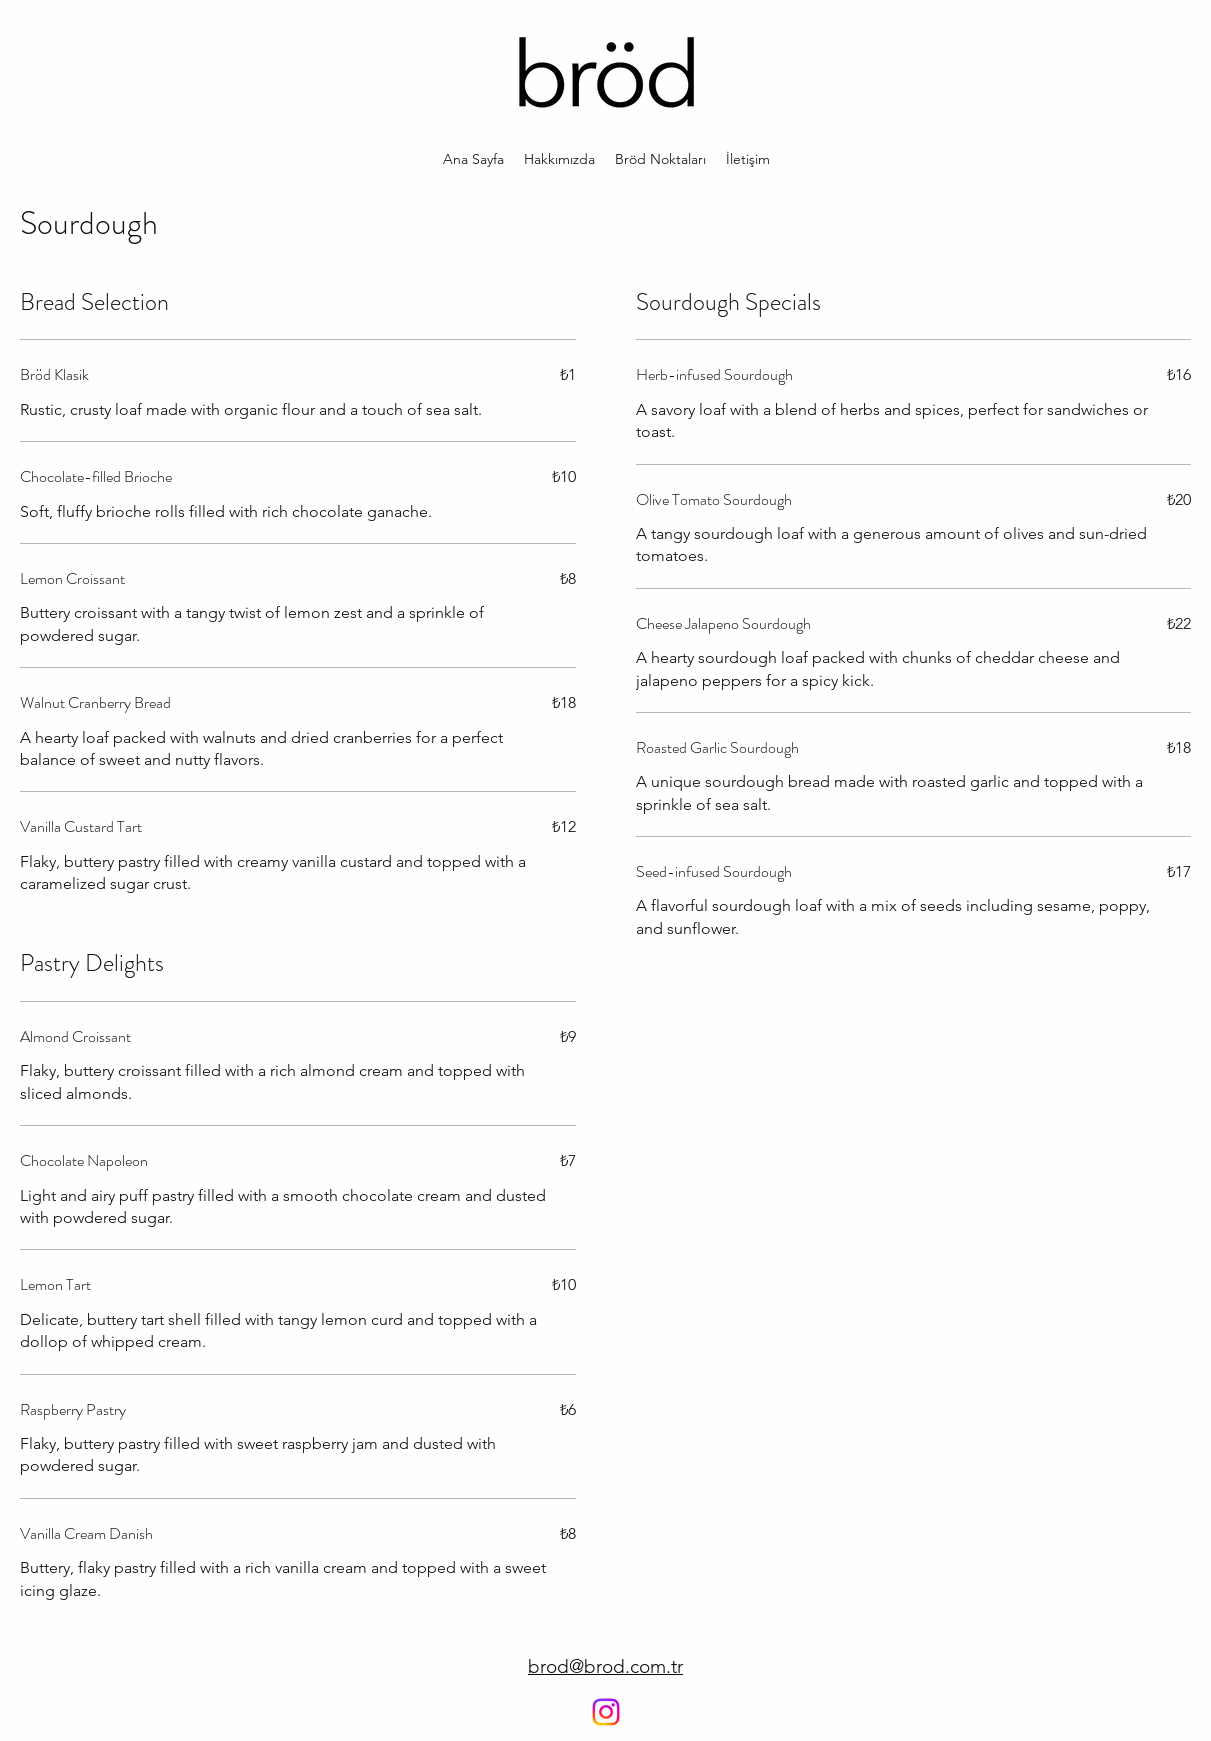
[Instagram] (606, 1712)
